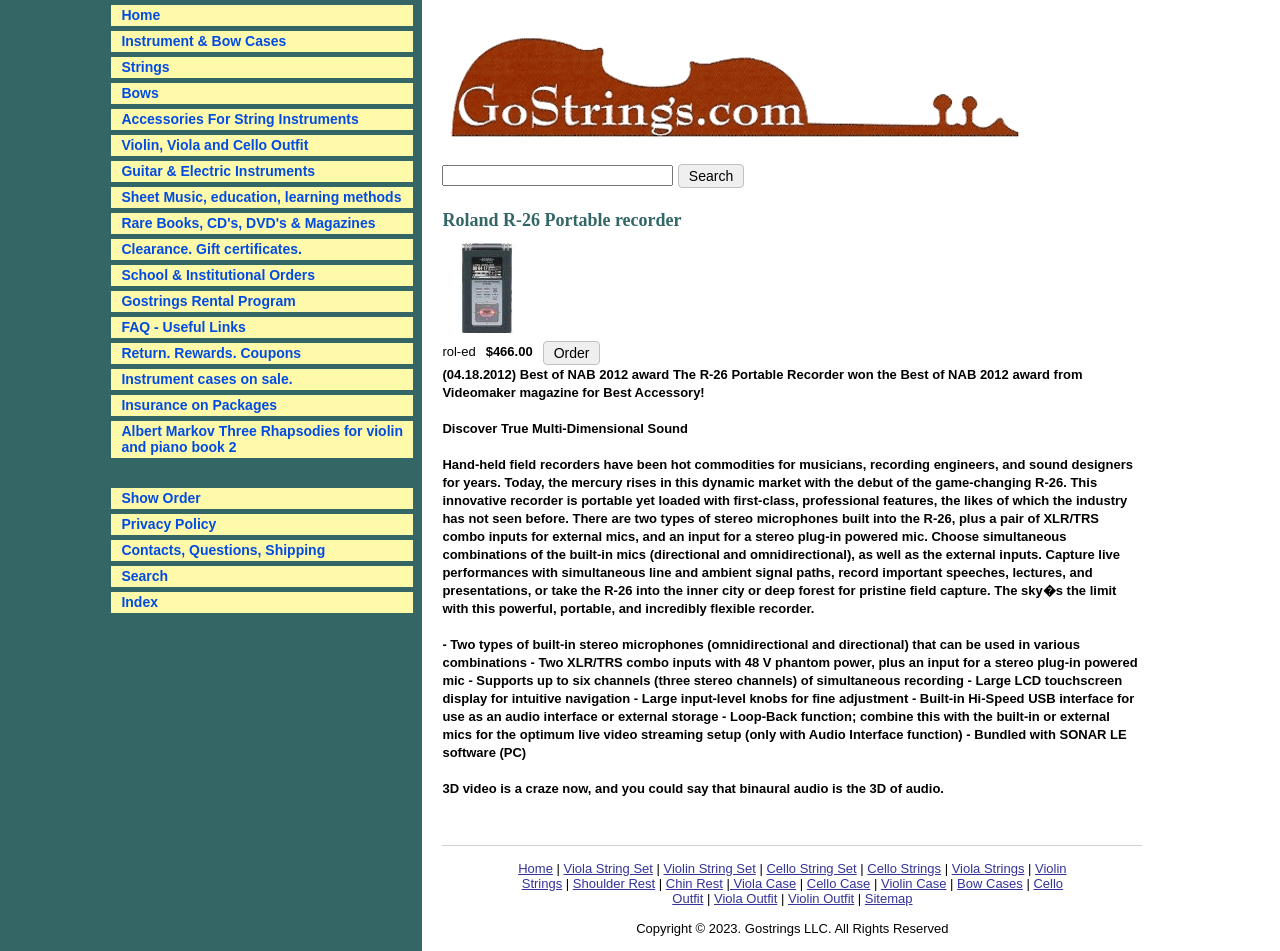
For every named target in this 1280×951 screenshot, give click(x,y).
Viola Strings (988, 868)
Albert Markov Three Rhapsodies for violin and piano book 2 (262, 439)
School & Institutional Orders (218, 275)
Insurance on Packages (199, 405)
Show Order (160, 498)
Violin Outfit (821, 898)
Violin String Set (710, 868)
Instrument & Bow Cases (203, 41)
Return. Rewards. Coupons (211, 353)
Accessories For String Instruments (239, 119)
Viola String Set (608, 868)
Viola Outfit (745, 898)
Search (144, 576)
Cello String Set (811, 868)
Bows (139, 93)
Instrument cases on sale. (206, 379)
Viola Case (763, 883)
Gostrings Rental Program (208, 301)
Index (139, 602)
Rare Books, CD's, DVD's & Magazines (248, 223)
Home (535, 868)
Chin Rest (694, 883)
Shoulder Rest (614, 883)
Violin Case (914, 883)
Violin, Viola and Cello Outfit (214, 145)
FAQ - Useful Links (183, 327)
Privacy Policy (168, 524)
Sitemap (889, 898)
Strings (145, 67)
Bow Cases (990, 883)
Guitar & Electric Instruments (218, 171)
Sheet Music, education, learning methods (261, 197)
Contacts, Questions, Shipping (223, 550)
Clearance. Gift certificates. (211, 249)
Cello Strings (904, 868)
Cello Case (839, 883)
